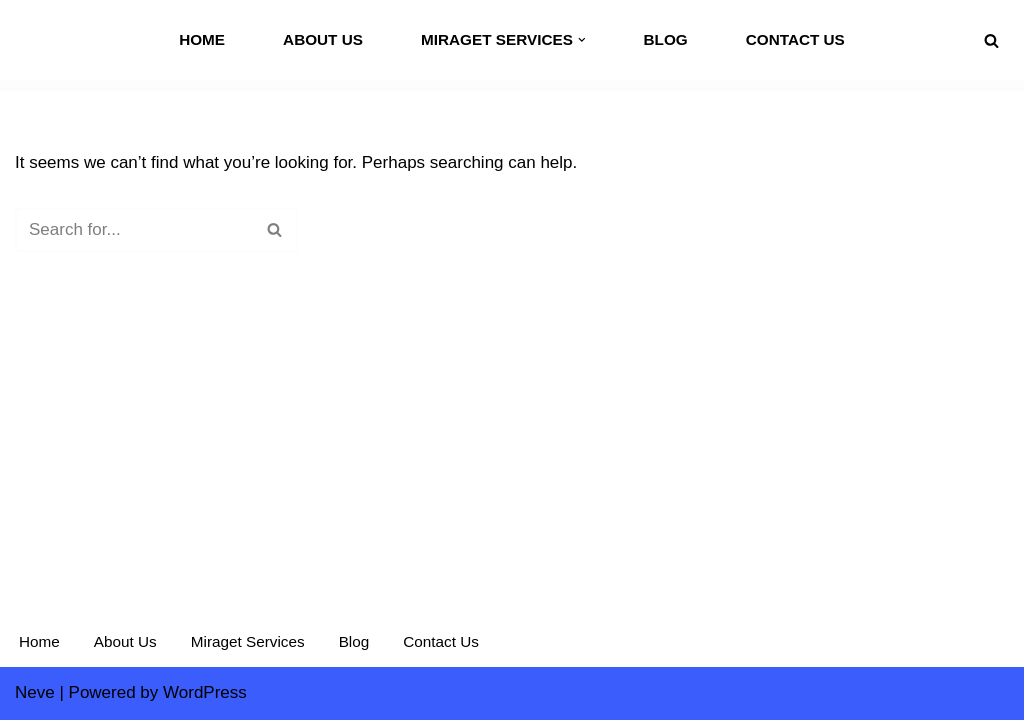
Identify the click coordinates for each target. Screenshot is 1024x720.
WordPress (205, 692)
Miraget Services (248, 641)
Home (202, 39)
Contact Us (795, 39)
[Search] (991, 40)
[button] (582, 40)
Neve (35, 692)
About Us (323, 39)
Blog (665, 39)
